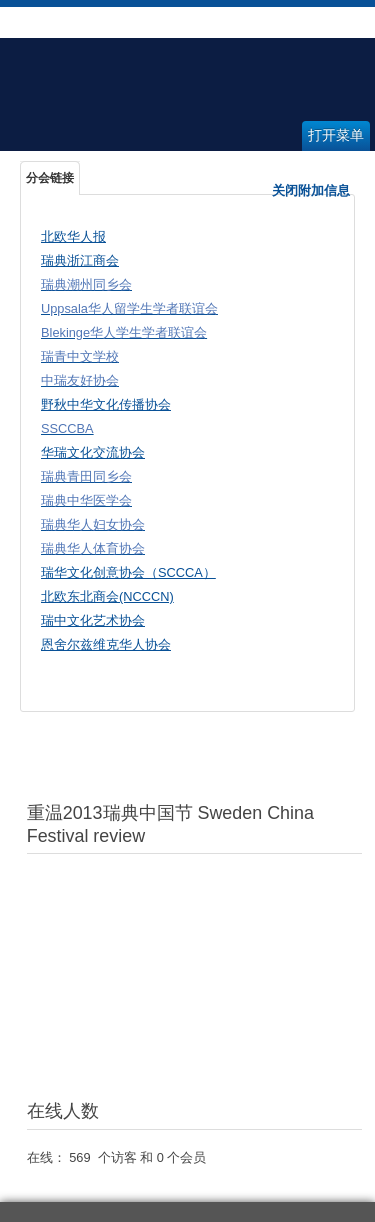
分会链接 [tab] (50, 178)
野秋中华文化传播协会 (106, 404)
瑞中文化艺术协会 (93, 620)
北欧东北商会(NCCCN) (107, 596)
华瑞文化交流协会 (93, 452)
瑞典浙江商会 (80, 260)
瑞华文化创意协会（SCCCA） (128, 572)
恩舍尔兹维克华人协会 (106, 644)
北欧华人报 (73, 236)
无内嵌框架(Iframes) (194, 972)
